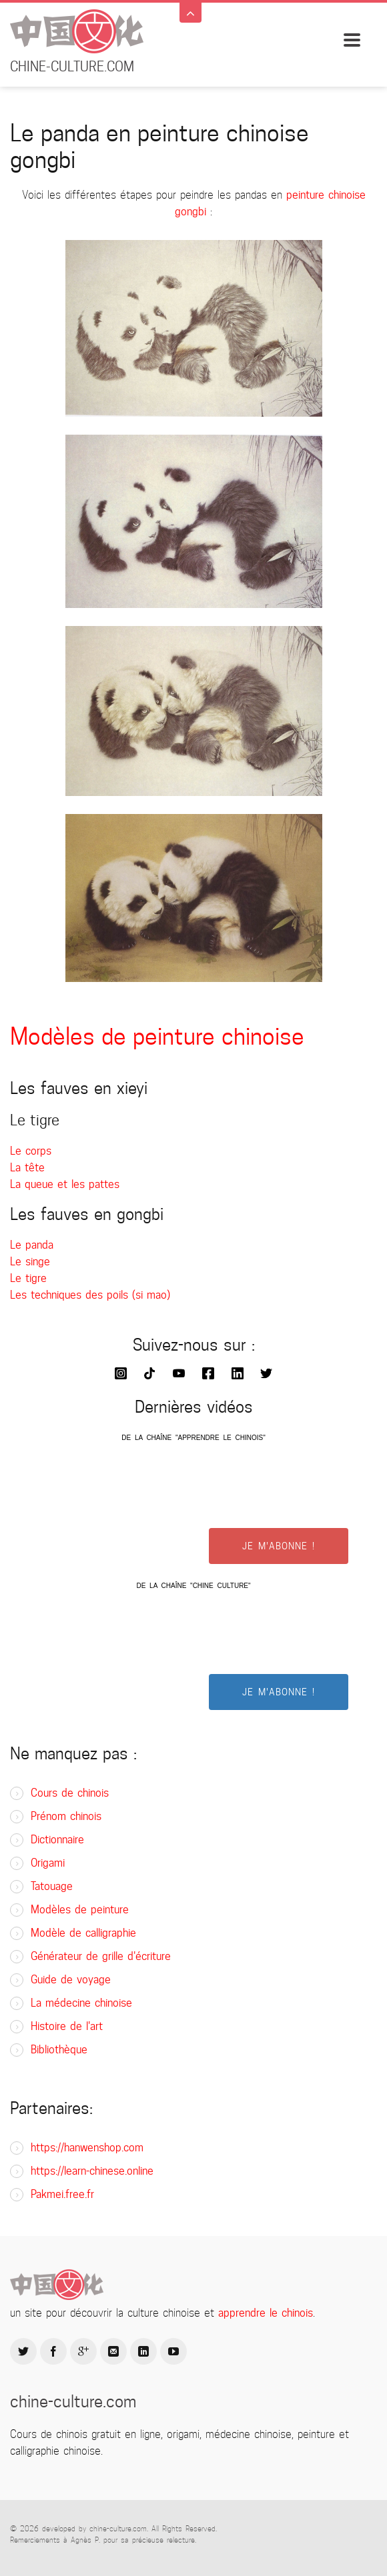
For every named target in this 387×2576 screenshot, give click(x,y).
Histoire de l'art (67, 2026)
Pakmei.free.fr (62, 2194)
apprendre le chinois (265, 2313)
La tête (27, 1167)
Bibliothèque (59, 2049)
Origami (48, 1863)
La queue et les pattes (64, 1184)
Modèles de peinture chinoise (157, 1036)
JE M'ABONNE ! (278, 1546)
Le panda (31, 1245)
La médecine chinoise (81, 2003)
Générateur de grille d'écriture (101, 1956)
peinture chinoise (326, 195)
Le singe (30, 1261)
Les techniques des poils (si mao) (90, 1295)
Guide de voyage (71, 1979)
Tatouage (52, 1886)
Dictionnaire (57, 1839)
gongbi (190, 211)
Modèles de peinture (80, 1909)
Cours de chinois (70, 1793)
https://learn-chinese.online (92, 2171)
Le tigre (28, 1278)
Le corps (30, 1151)
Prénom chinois (66, 1816)
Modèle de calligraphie (83, 1933)
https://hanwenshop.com (87, 2147)
